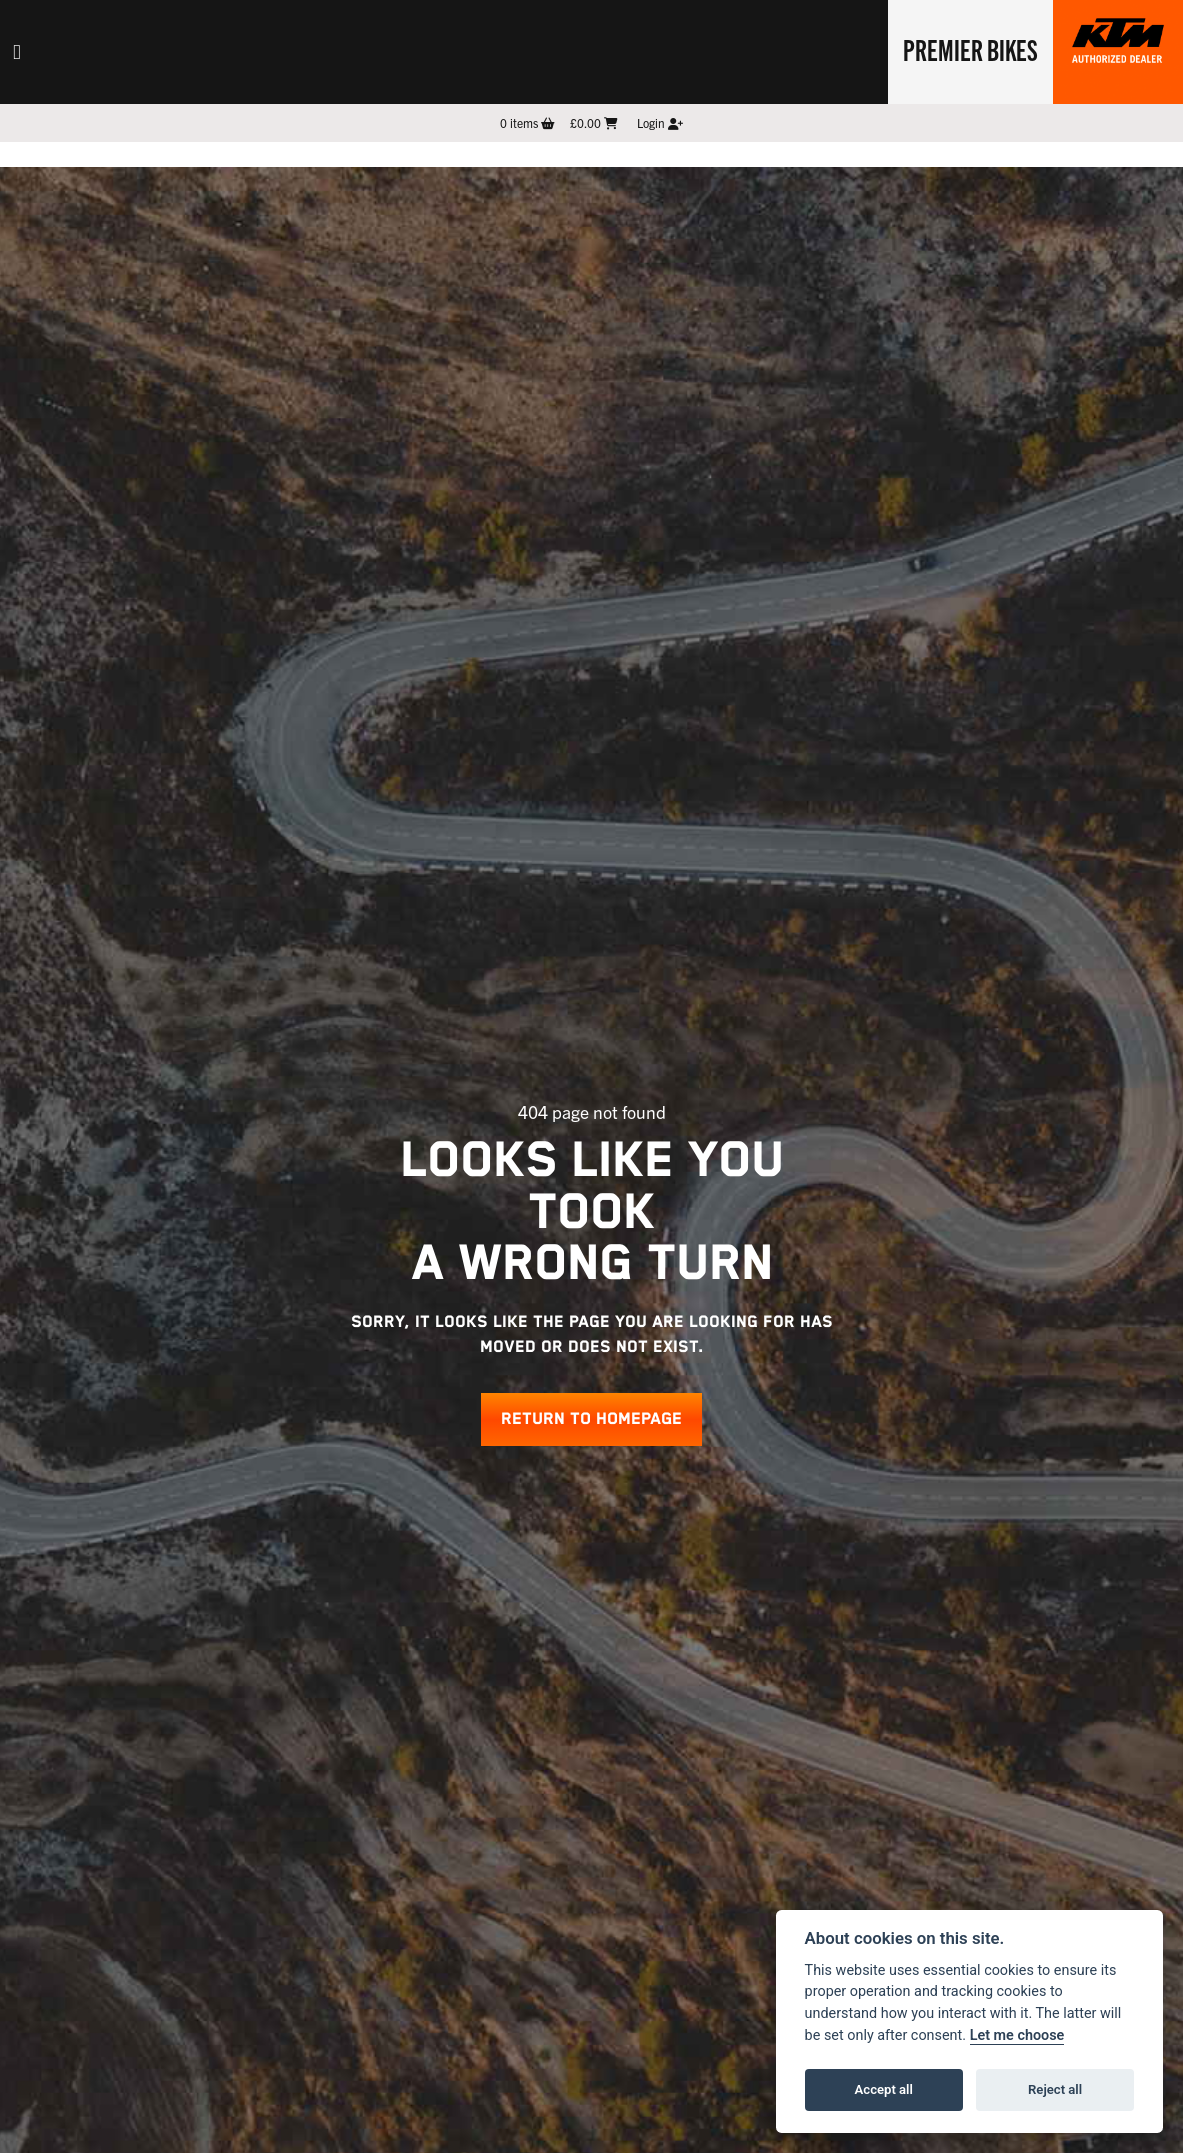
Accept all (884, 2089)
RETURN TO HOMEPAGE (591, 1419)
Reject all (1055, 2089)
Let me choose (1017, 2035)
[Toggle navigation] (17, 52)
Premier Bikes (970, 49)
